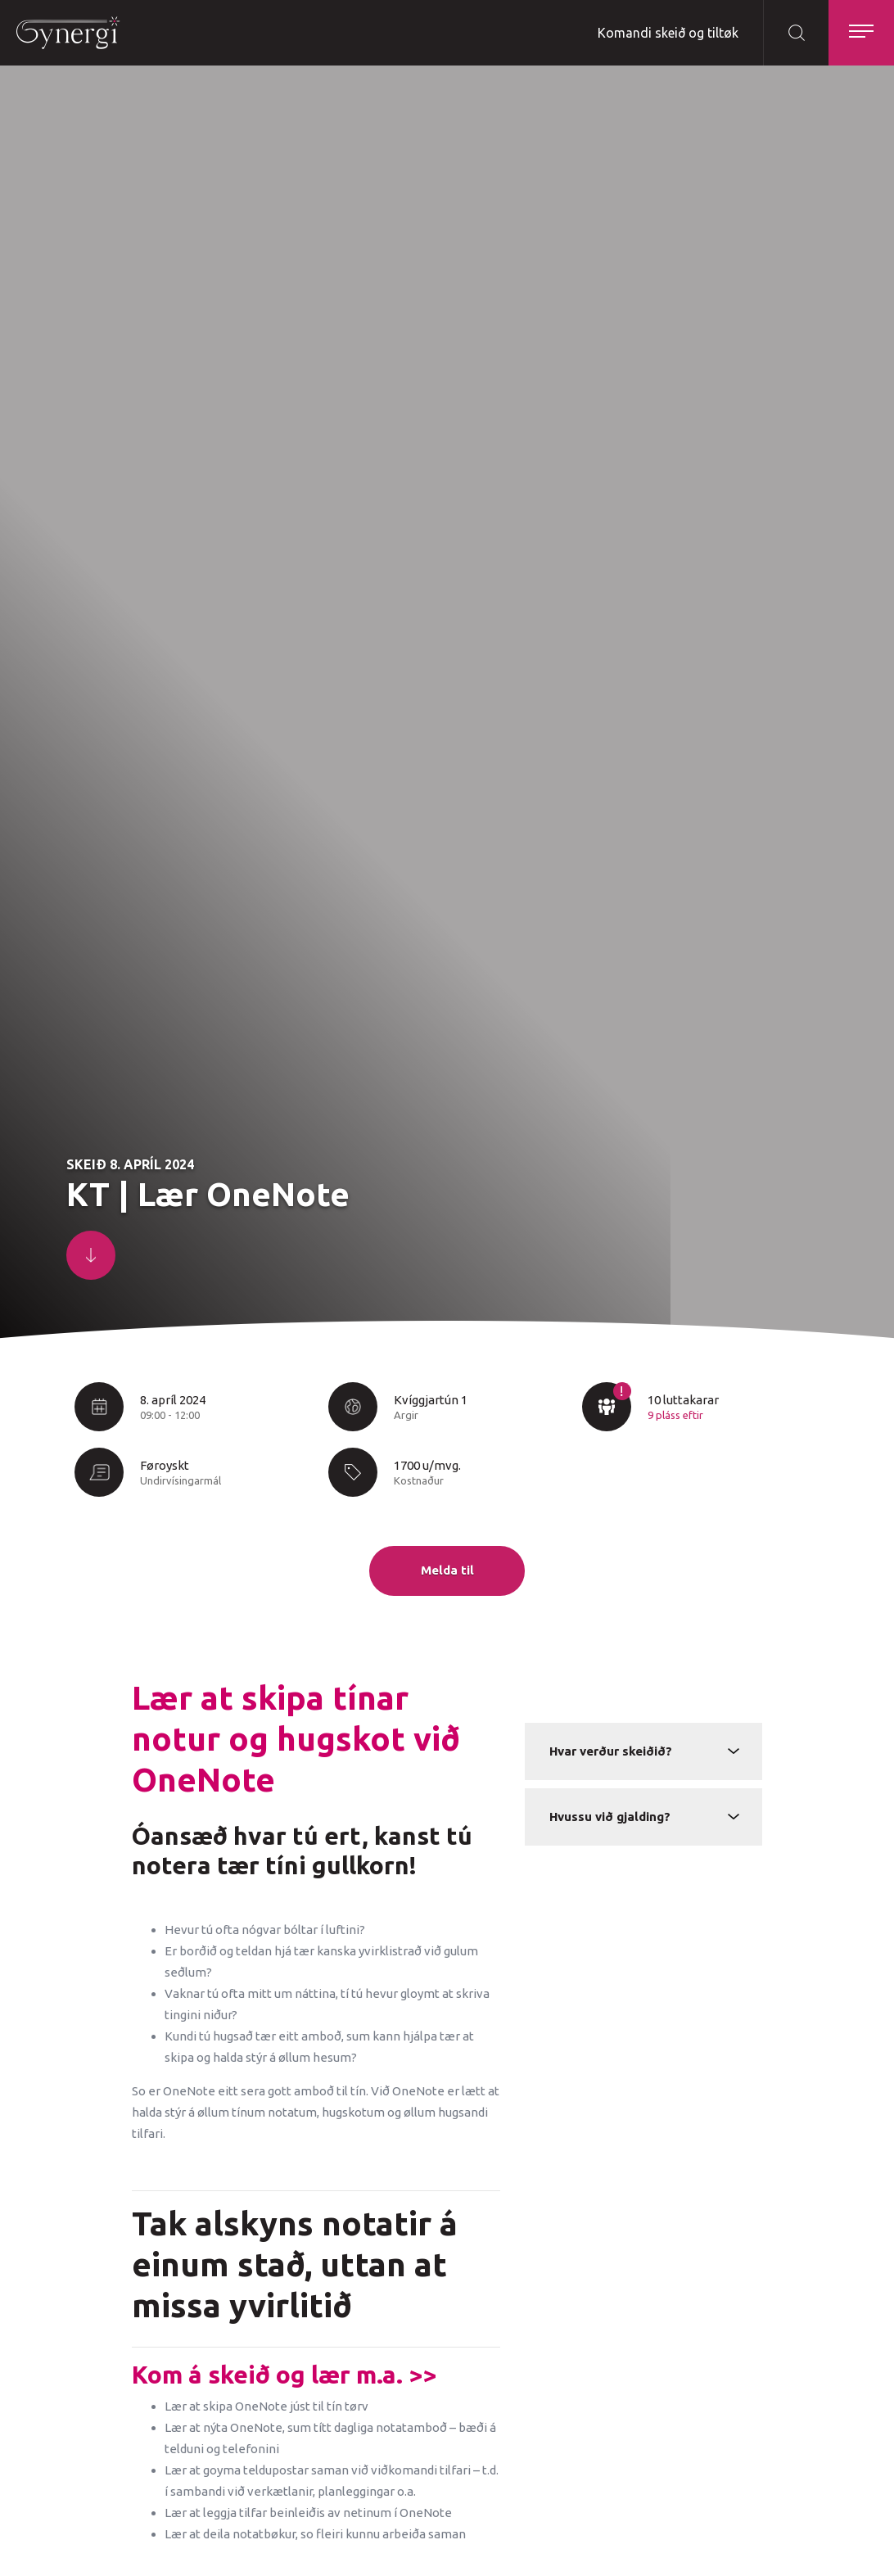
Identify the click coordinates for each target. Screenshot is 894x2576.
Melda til (447, 1570)
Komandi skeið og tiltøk (668, 32)
